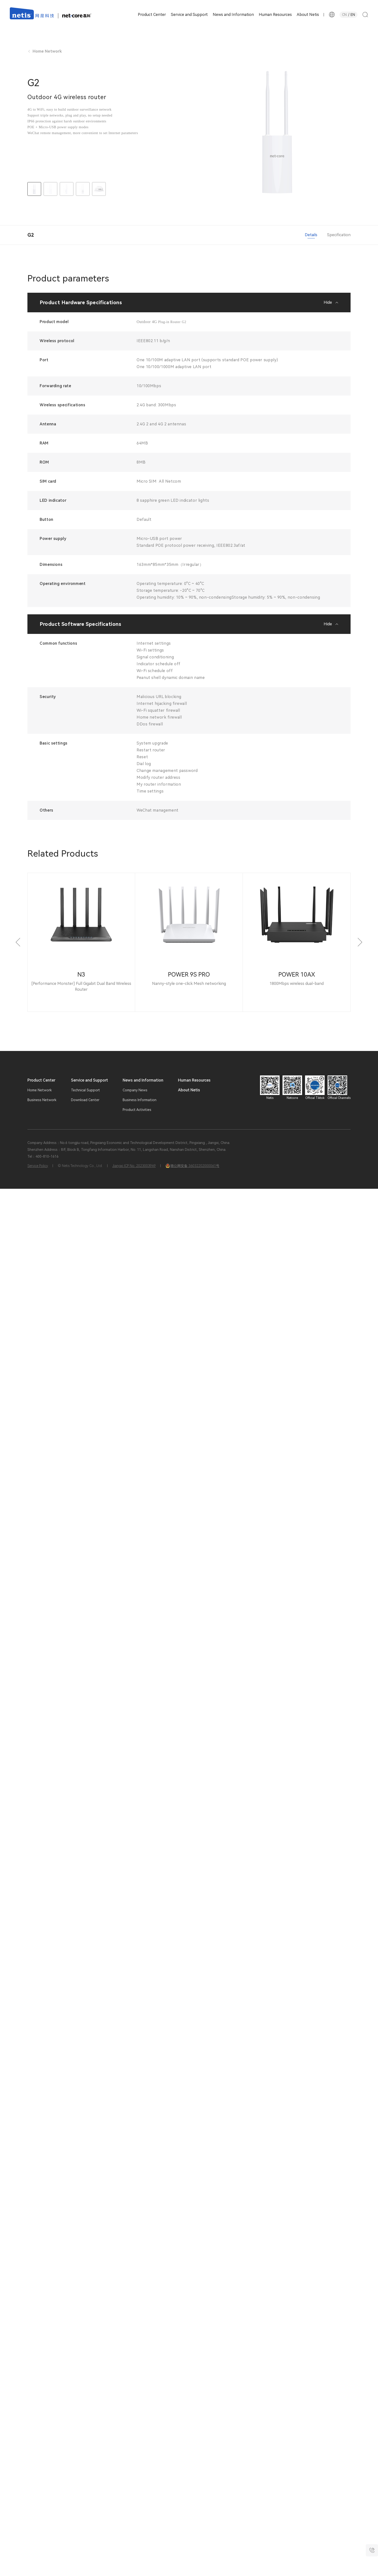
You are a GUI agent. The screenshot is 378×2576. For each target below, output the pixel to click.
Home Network (44, 51)
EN (353, 15)
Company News (135, 2477)
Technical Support (85, 2477)
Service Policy (37, 2553)
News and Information (233, 14)
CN (344, 15)
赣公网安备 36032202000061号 (192, 2553)
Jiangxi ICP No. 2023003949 (134, 2553)
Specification (339, 235)
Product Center (41, 2467)
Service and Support (189, 14)
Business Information (139, 2487)
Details (311, 235)
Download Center (85, 2487)
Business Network (41, 2487)
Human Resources (275, 14)
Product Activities (137, 2497)
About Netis (308, 14)
